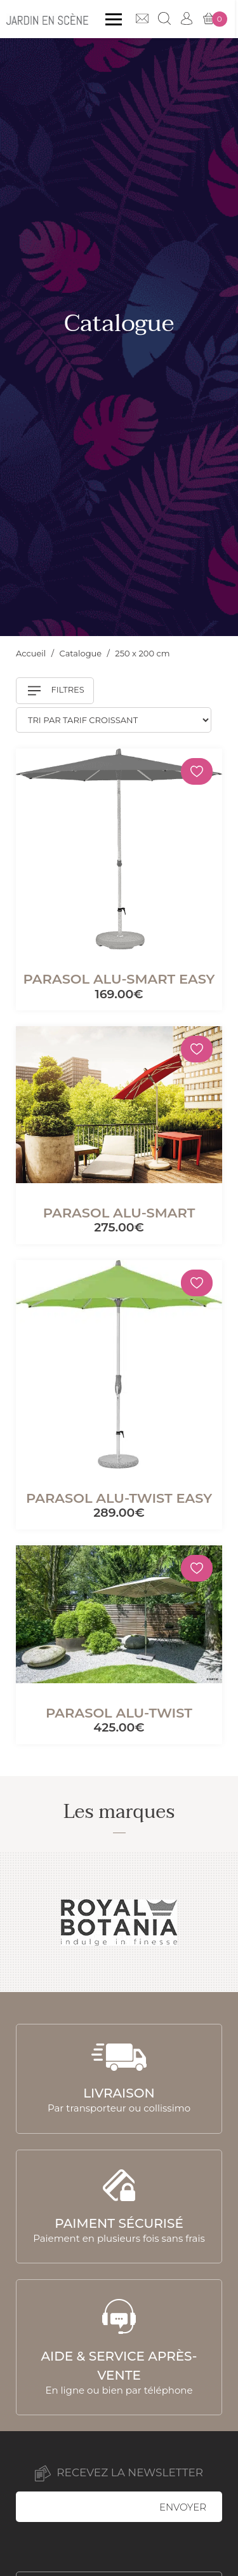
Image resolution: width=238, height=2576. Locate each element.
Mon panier (218, 19)
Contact (145, 18)
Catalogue (82, 653)
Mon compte (189, 18)
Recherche (167, 18)
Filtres (56, 690)
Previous (24, 1922)
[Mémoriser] (197, 771)
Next (213, 1922)
